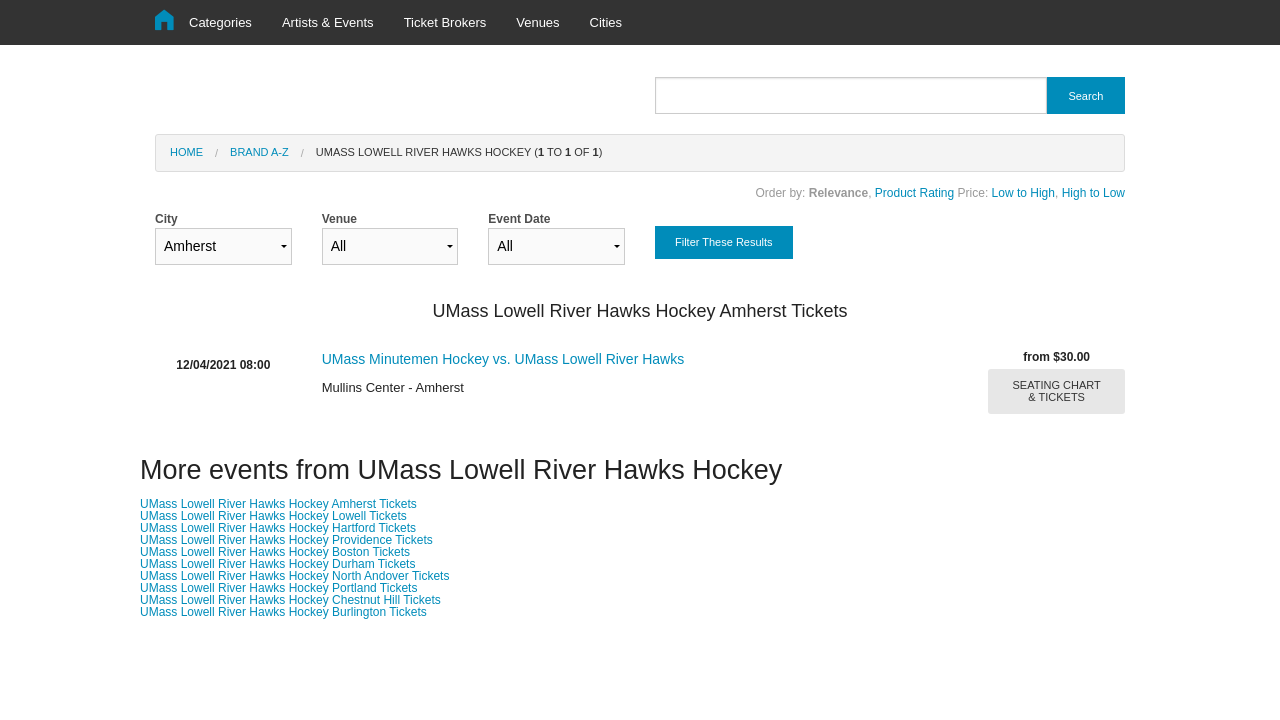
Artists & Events (328, 22)
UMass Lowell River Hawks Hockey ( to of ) (459, 152)
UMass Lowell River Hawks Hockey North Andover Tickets (294, 576)
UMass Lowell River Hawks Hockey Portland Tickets (278, 588)
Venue (390, 238)
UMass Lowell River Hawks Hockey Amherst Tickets (278, 504)
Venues (537, 22)
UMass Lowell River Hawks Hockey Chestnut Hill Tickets (290, 600)
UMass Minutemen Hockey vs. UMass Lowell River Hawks (503, 359)
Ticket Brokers (445, 22)
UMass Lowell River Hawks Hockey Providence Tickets (286, 540)
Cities (606, 22)
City (223, 238)
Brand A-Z (259, 152)
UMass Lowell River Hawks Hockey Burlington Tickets (283, 612)
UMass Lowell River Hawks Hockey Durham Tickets (277, 564)
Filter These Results (724, 242)
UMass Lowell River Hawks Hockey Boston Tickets (275, 552)
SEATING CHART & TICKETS (1057, 391)
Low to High (1023, 193)
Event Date (556, 238)
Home (186, 152)
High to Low (1093, 193)
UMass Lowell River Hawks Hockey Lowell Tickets (273, 516)
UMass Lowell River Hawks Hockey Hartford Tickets (278, 528)
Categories (220, 22)
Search (1085, 96)
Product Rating (914, 193)
